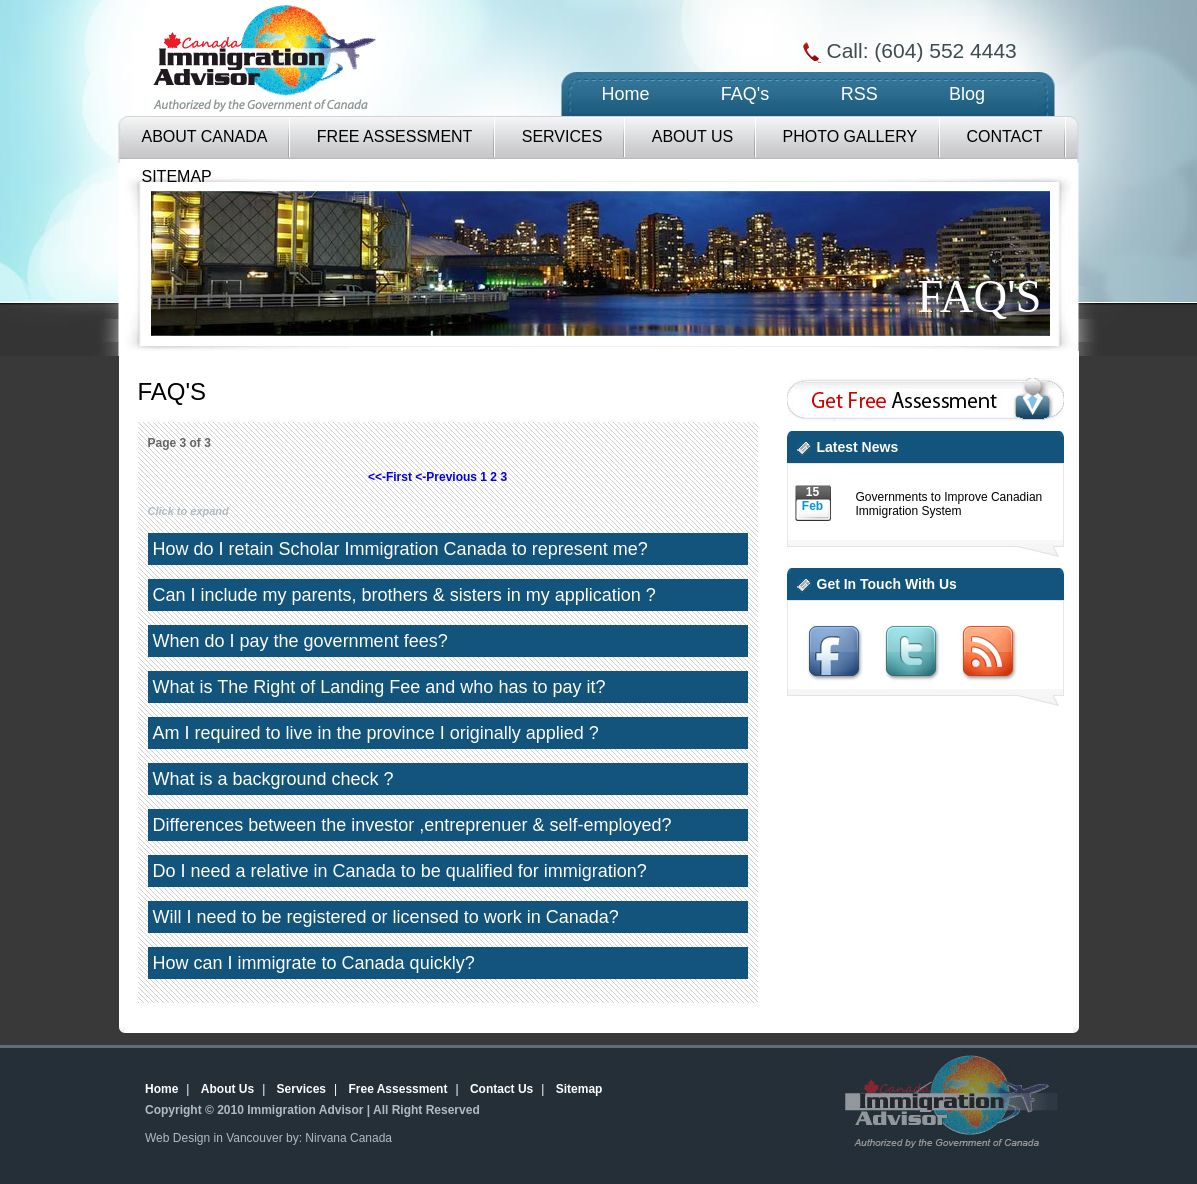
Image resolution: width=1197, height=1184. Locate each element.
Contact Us (501, 1089)
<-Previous (446, 477)
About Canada (205, 136)
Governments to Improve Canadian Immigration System (949, 504)
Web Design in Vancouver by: (223, 1138)
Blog (967, 94)
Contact (1004, 136)
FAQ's (745, 94)
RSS (859, 94)
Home (626, 94)
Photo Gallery (850, 136)
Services (562, 136)
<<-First (390, 477)
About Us (693, 136)
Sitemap (579, 1089)
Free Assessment (395, 136)
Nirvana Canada (348, 1138)
